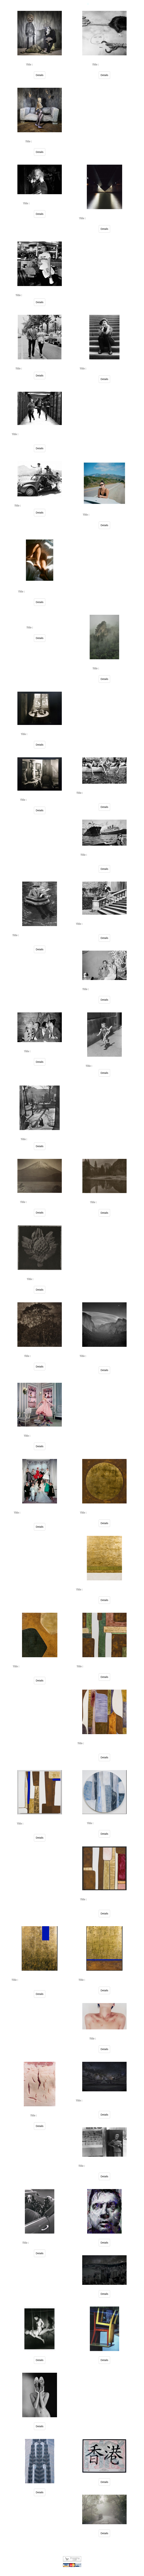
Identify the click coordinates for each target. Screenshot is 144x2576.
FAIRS (82, 2567)
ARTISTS (69, 2567)
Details (40, 75)
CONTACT (128, 2567)
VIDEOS (95, 2567)
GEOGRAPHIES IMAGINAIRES (116, 2572)
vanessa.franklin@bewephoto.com (109, 3)
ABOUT (33, 2567)
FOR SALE (111, 2567)
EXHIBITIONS (51, 2567)
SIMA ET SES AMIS (83, 2572)
